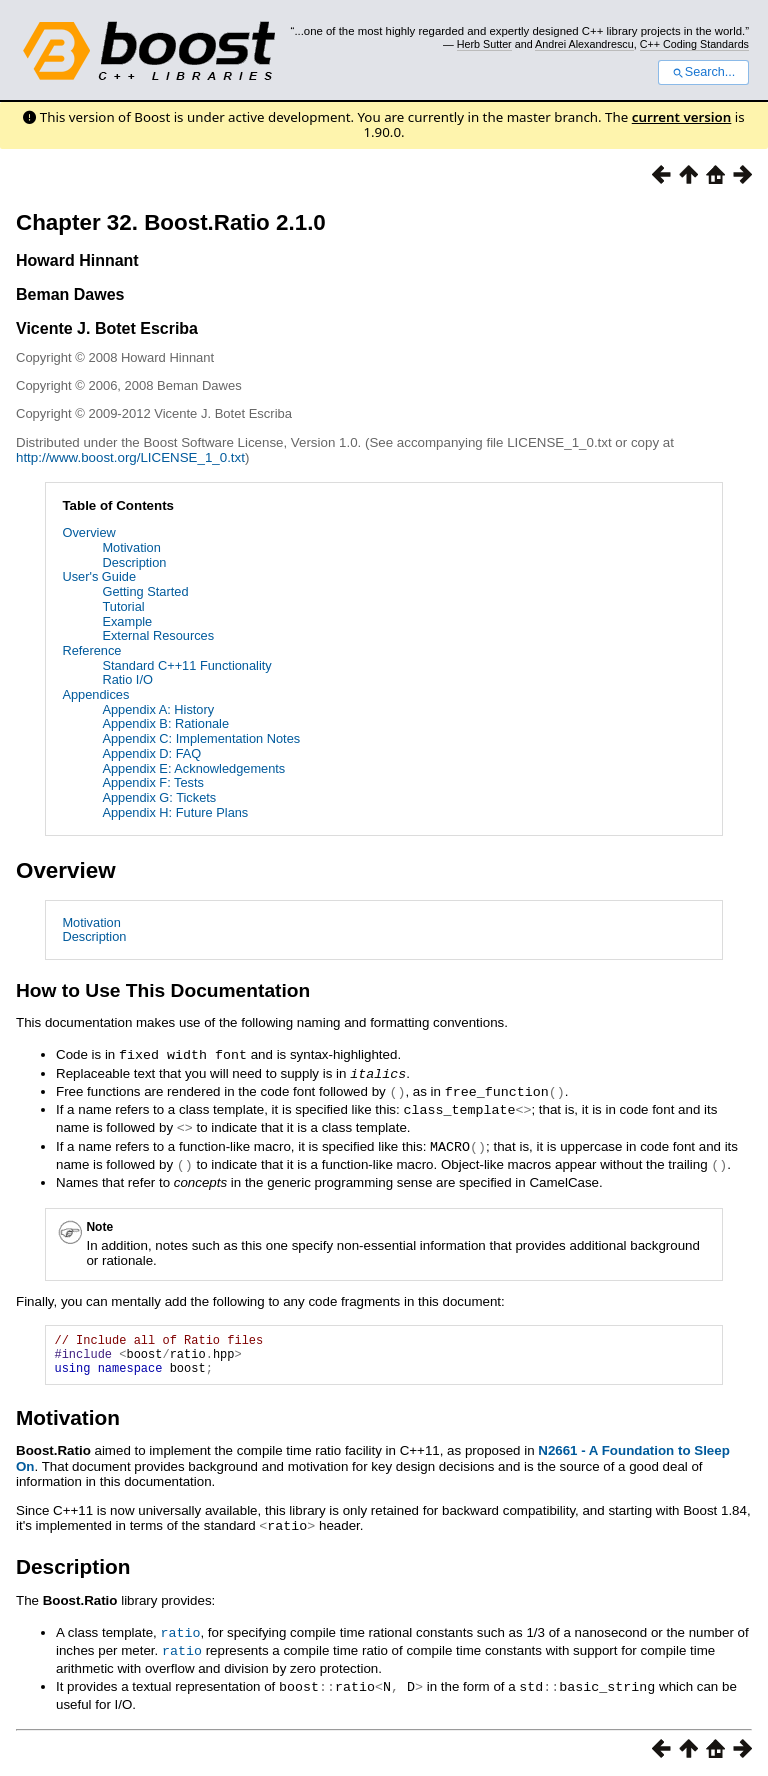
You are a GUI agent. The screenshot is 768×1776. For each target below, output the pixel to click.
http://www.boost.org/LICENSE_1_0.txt (130, 457)
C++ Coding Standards (694, 44)
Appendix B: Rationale (165, 723)
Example (127, 621)
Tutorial (123, 606)
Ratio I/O (127, 679)
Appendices (95, 694)
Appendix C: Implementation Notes (201, 738)
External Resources (158, 635)
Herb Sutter (484, 44)
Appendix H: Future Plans (175, 812)
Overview (88, 532)
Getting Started (145, 591)
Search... (703, 72)
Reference (91, 650)
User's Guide (99, 576)
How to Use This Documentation (163, 990)
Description (134, 562)
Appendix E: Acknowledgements (193, 768)
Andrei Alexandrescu (584, 44)
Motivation (131, 547)
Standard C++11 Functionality (186, 665)
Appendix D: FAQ (151, 753)
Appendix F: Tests (152, 782)
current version (682, 117)
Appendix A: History (158, 709)
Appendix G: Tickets (159, 797)
